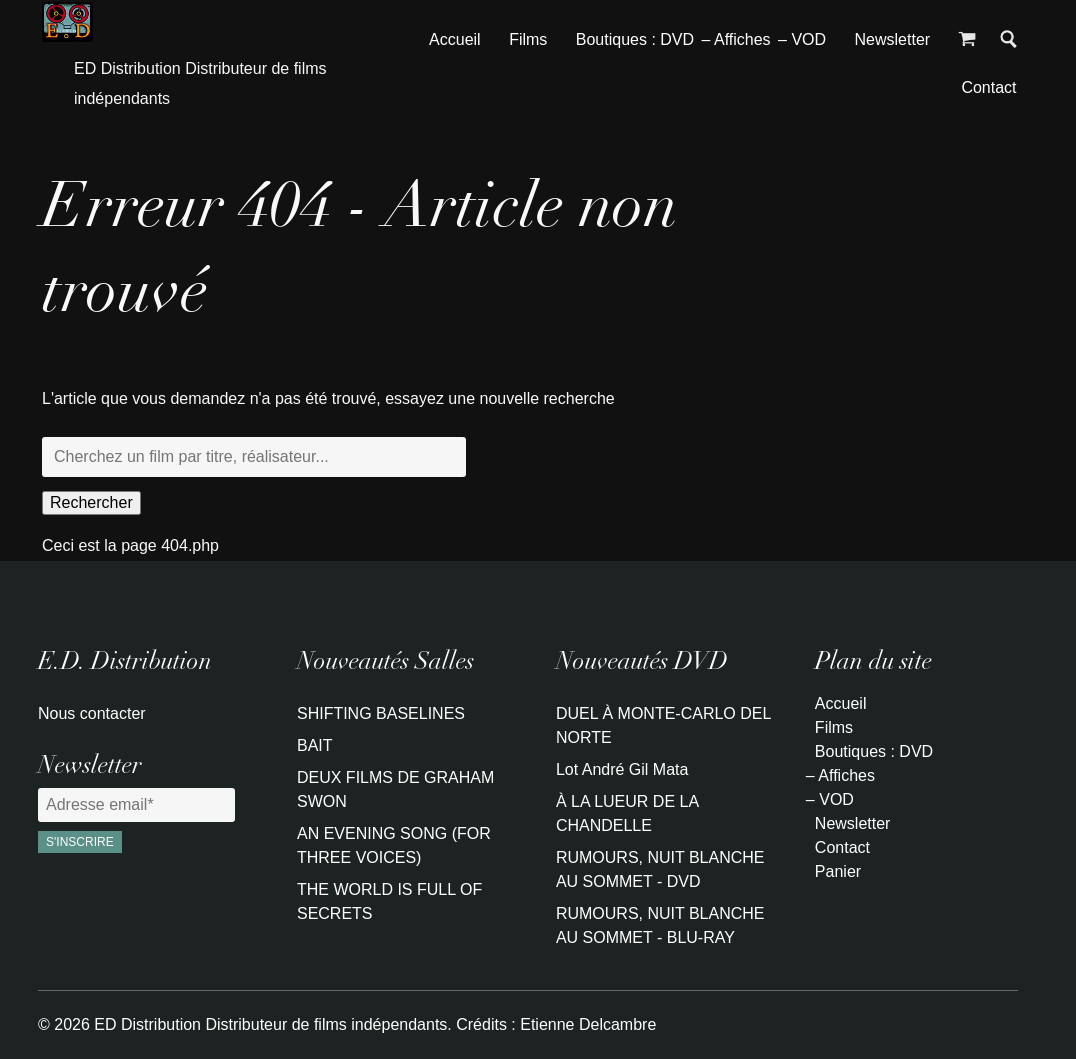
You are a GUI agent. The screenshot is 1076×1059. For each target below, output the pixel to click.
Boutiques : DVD (635, 39)
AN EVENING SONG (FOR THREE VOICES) (394, 845)
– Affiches (736, 39)
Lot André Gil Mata (622, 769)
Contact (988, 87)
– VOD (802, 39)
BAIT (315, 745)
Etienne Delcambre (588, 1024)
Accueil (455, 39)
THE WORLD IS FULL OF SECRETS (389, 901)
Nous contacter (92, 713)
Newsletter (893, 39)
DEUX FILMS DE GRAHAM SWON (395, 789)
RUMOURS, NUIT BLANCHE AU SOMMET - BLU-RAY (660, 925)
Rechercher (91, 502)
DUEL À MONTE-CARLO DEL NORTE (663, 725)
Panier (838, 871)
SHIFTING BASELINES (381, 713)
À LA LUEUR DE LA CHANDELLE (627, 813)
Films (528, 39)
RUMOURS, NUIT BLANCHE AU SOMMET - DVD (660, 869)
